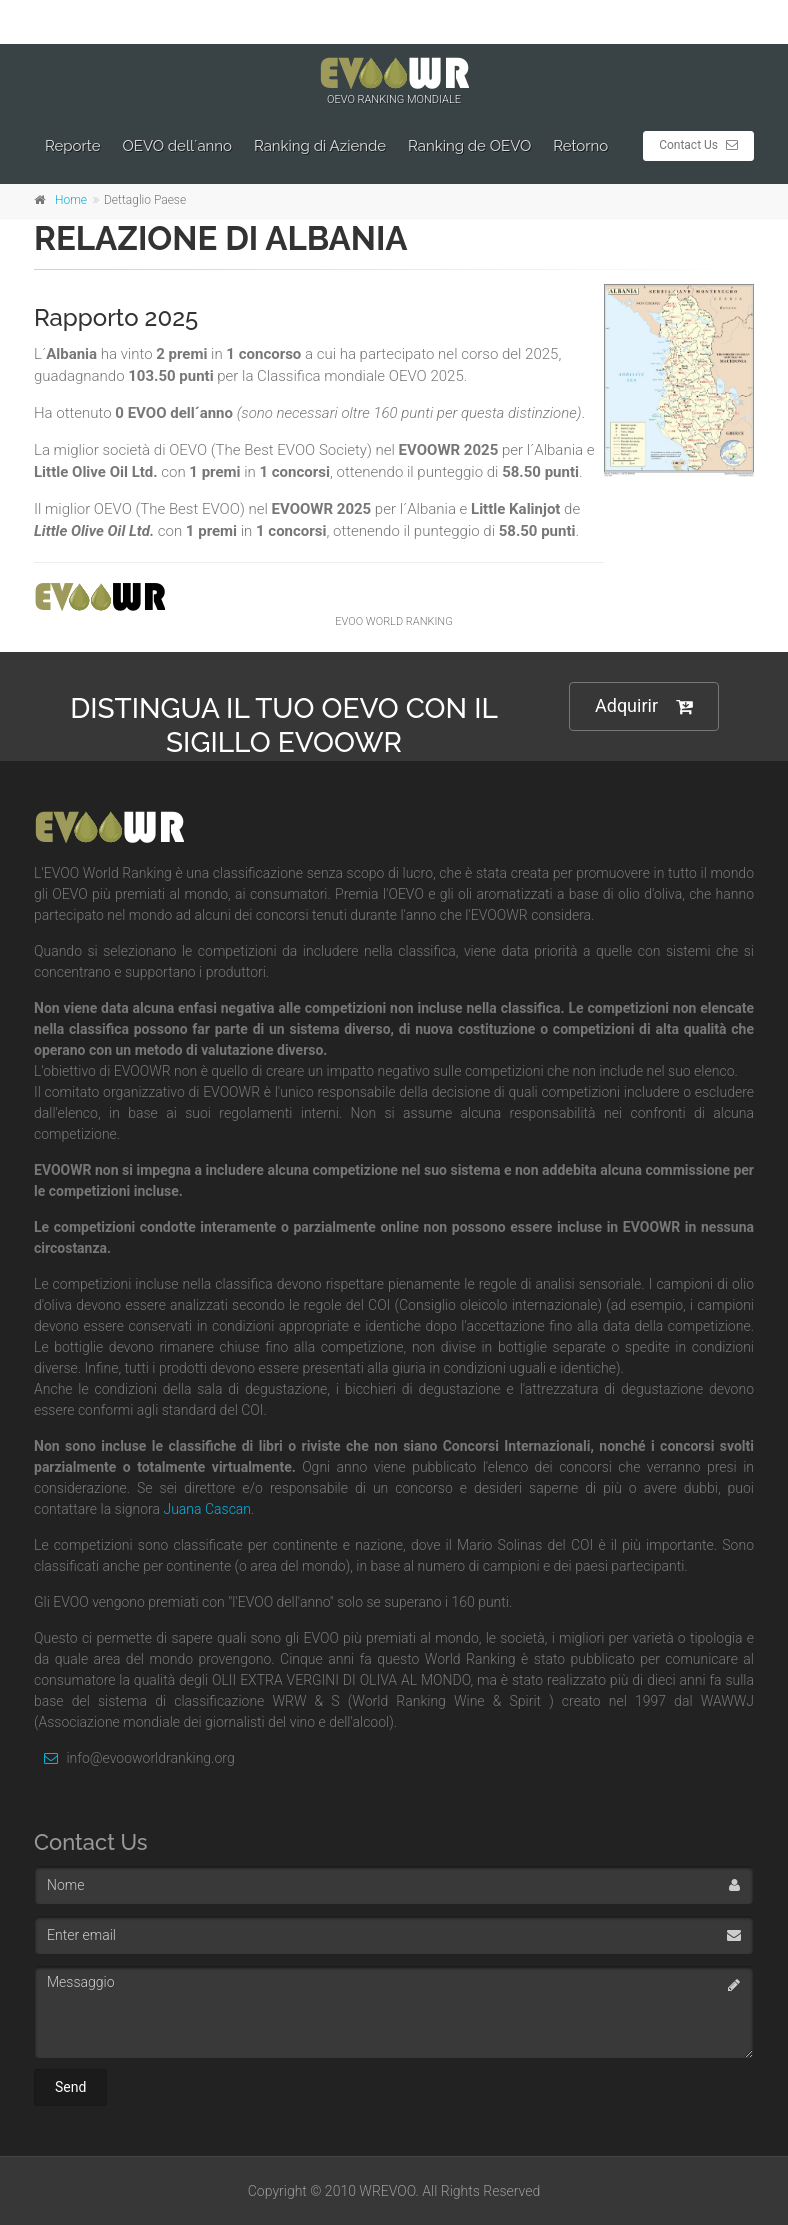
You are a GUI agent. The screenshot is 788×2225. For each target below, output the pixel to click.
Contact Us (698, 145)
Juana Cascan (207, 1509)
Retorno (580, 146)
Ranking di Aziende (320, 146)
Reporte (73, 146)
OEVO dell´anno (178, 146)
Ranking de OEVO (469, 146)
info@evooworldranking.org (134, 1758)
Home (71, 200)
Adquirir (644, 706)
